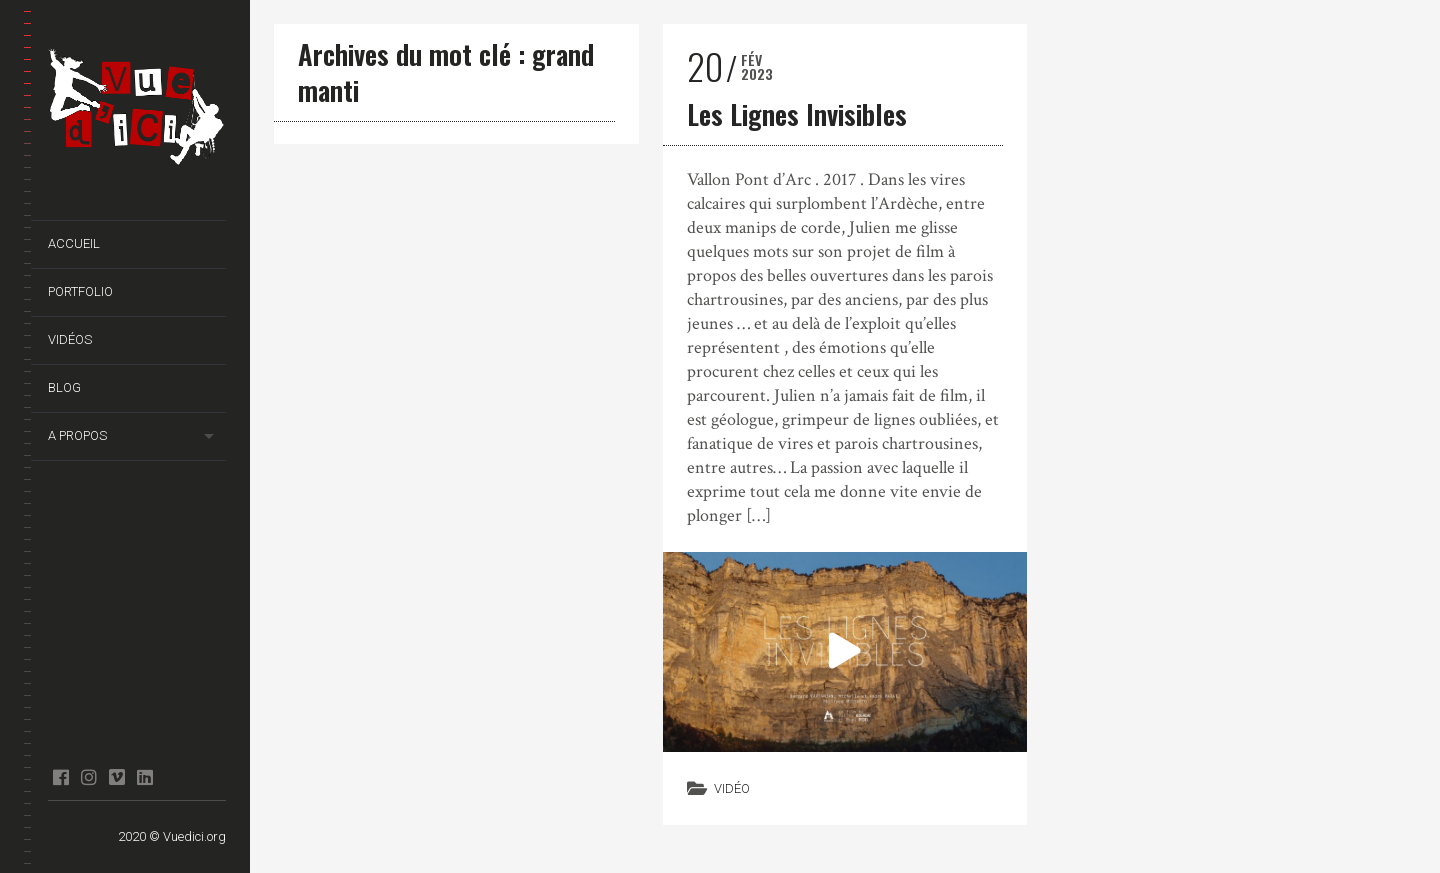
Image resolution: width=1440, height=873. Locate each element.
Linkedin (144, 777)
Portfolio (80, 291)
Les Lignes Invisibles (797, 114)
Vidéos (70, 339)
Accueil (74, 243)
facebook (60, 777)
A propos (77, 435)
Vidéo (732, 788)
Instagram (88, 777)
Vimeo (116, 777)
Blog (64, 387)
